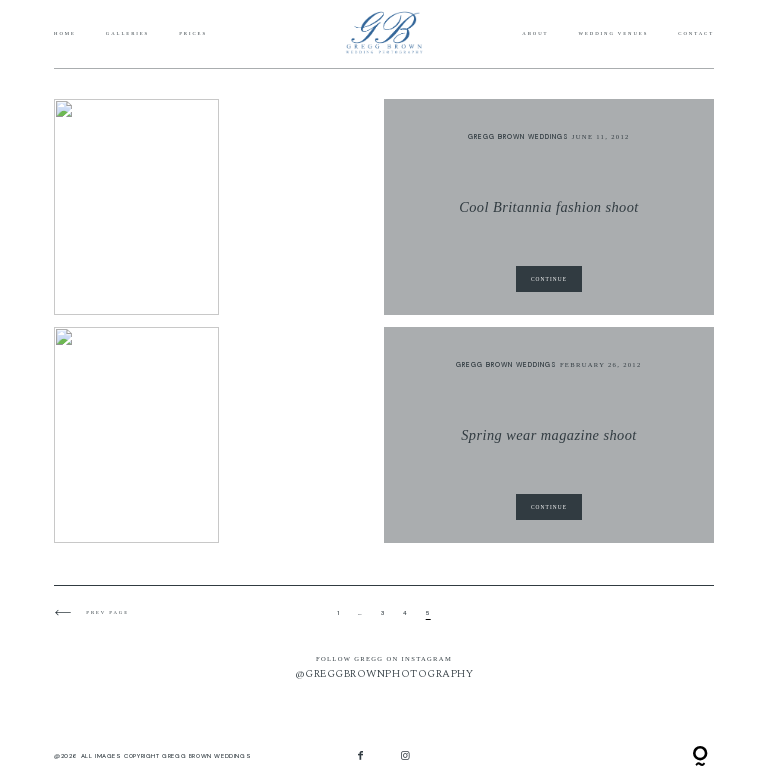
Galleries (127, 34)
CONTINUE (549, 279)
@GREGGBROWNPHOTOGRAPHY (384, 674)
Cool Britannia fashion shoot (549, 207)
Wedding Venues (613, 34)
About (535, 34)
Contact (696, 34)
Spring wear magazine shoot (549, 435)
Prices (193, 34)
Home (65, 34)
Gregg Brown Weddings (518, 136)
